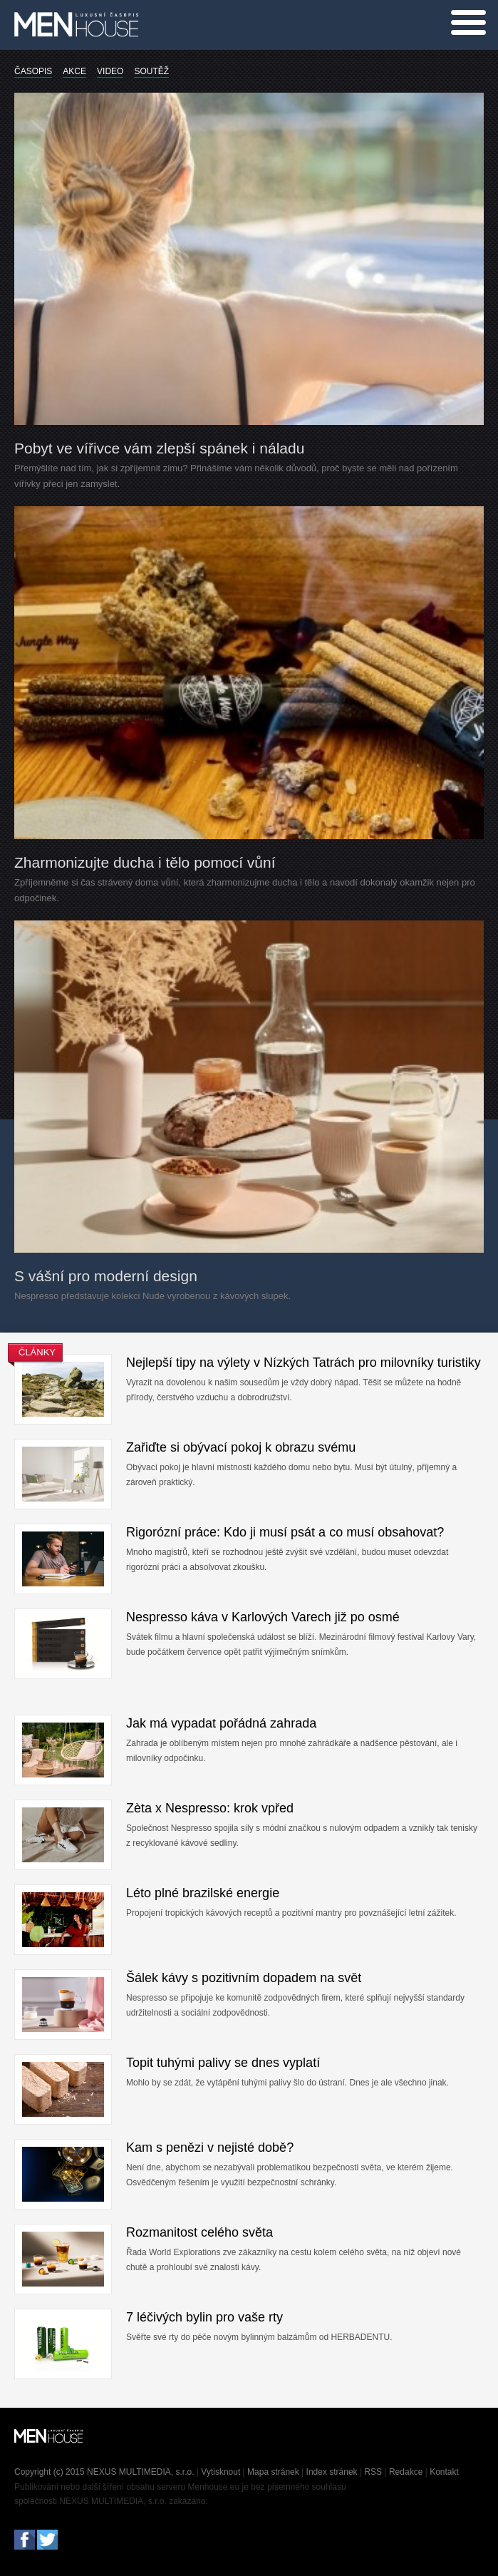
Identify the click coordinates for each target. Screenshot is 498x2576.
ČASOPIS (33, 71)
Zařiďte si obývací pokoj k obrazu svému (241, 1447)
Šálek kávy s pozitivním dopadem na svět (243, 1978)
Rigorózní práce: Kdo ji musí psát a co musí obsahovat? (285, 1532)
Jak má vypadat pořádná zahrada (221, 1723)
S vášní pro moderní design (105, 1276)
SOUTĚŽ (151, 71)
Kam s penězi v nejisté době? (210, 2147)
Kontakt (444, 2472)
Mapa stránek (273, 2472)
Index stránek (332, 2472)
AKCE (74, 71)
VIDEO (110, 71)
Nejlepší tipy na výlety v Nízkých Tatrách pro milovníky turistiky (303, 1362)
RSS (373, 2472)
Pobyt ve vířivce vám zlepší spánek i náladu (159, 448)
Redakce (405, 2472)
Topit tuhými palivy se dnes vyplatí (223, 2063)
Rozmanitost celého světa (199, 2232)
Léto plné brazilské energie (202, 1893)
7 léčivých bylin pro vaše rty (204, 2317)
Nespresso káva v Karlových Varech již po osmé (263, 1617)
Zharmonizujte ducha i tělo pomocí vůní (145, 862)
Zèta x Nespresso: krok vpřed (210, 1808)
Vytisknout (220, 2472)
